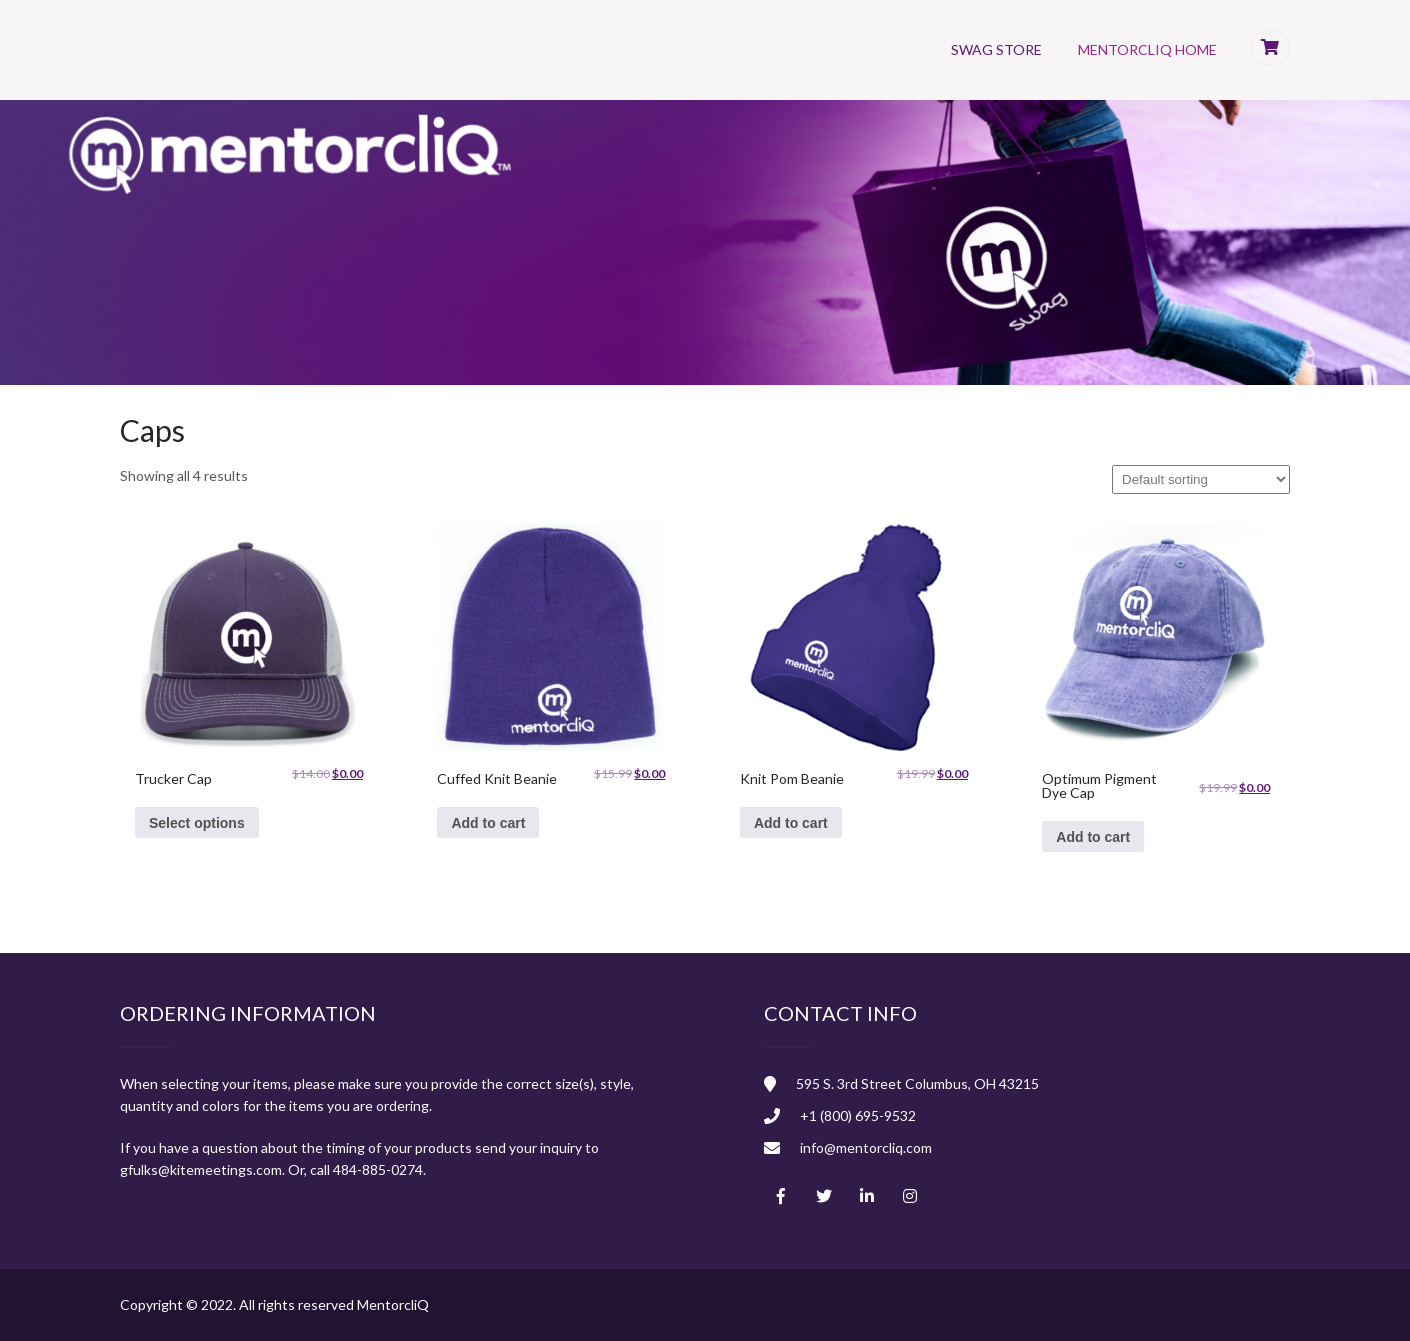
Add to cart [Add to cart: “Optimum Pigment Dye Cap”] (1093, 837)
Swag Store (996, 49)
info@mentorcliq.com (866, 1147)
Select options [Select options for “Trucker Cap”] (197, 823)
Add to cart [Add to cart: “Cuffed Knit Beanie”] (488, 823)
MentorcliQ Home (1147, 49)
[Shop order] (1201, 479)
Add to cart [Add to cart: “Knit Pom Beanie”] (791, 823)
